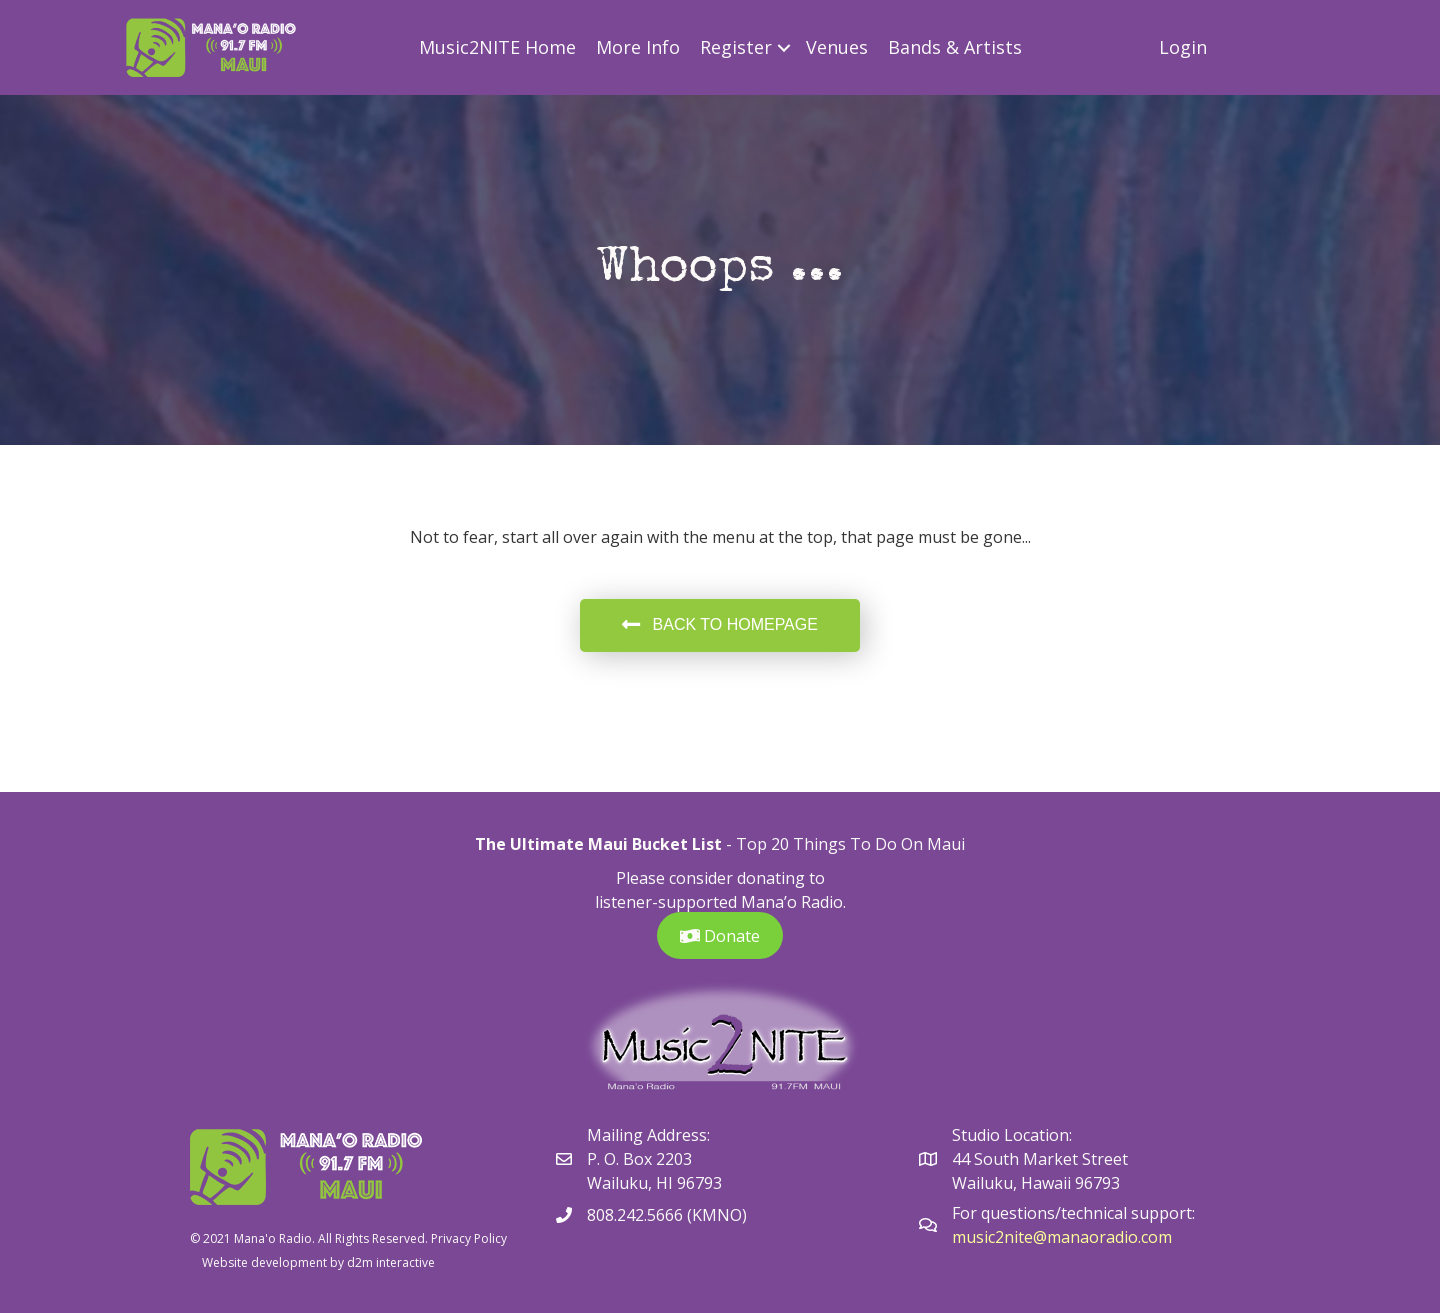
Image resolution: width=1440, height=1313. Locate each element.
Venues (837, 47)
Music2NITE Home (497, 47)
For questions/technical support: (1075, 1213)
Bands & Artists (955, 47)
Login (1183, 47)
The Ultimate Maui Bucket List (598, 844)
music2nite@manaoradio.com (1062, 1237)
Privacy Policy (469, 1238)
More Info (638, 47)
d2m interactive (391, 1262)
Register (736, 47)
